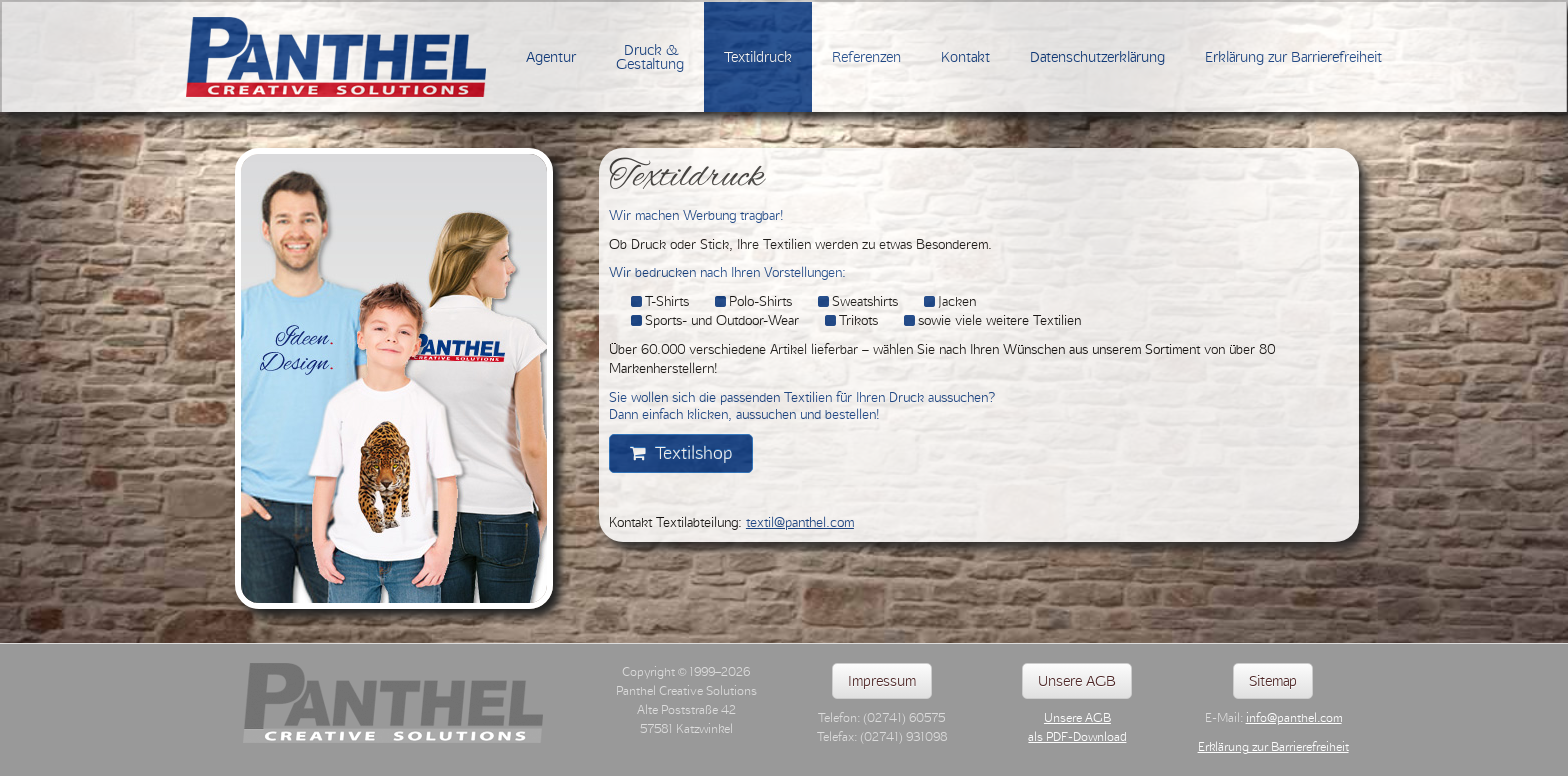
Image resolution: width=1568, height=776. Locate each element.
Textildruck (758, 57)
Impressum (882, 681)
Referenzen (866, 57)
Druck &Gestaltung (650, 57)
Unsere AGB (1077, 681)
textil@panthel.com (800, 522)
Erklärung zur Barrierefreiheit (1293, 57)
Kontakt (965, 57)
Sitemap (1273, 681)
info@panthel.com (1294, 718)
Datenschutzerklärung (1097, 57)
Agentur (551, 57)
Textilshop (681, 453)
